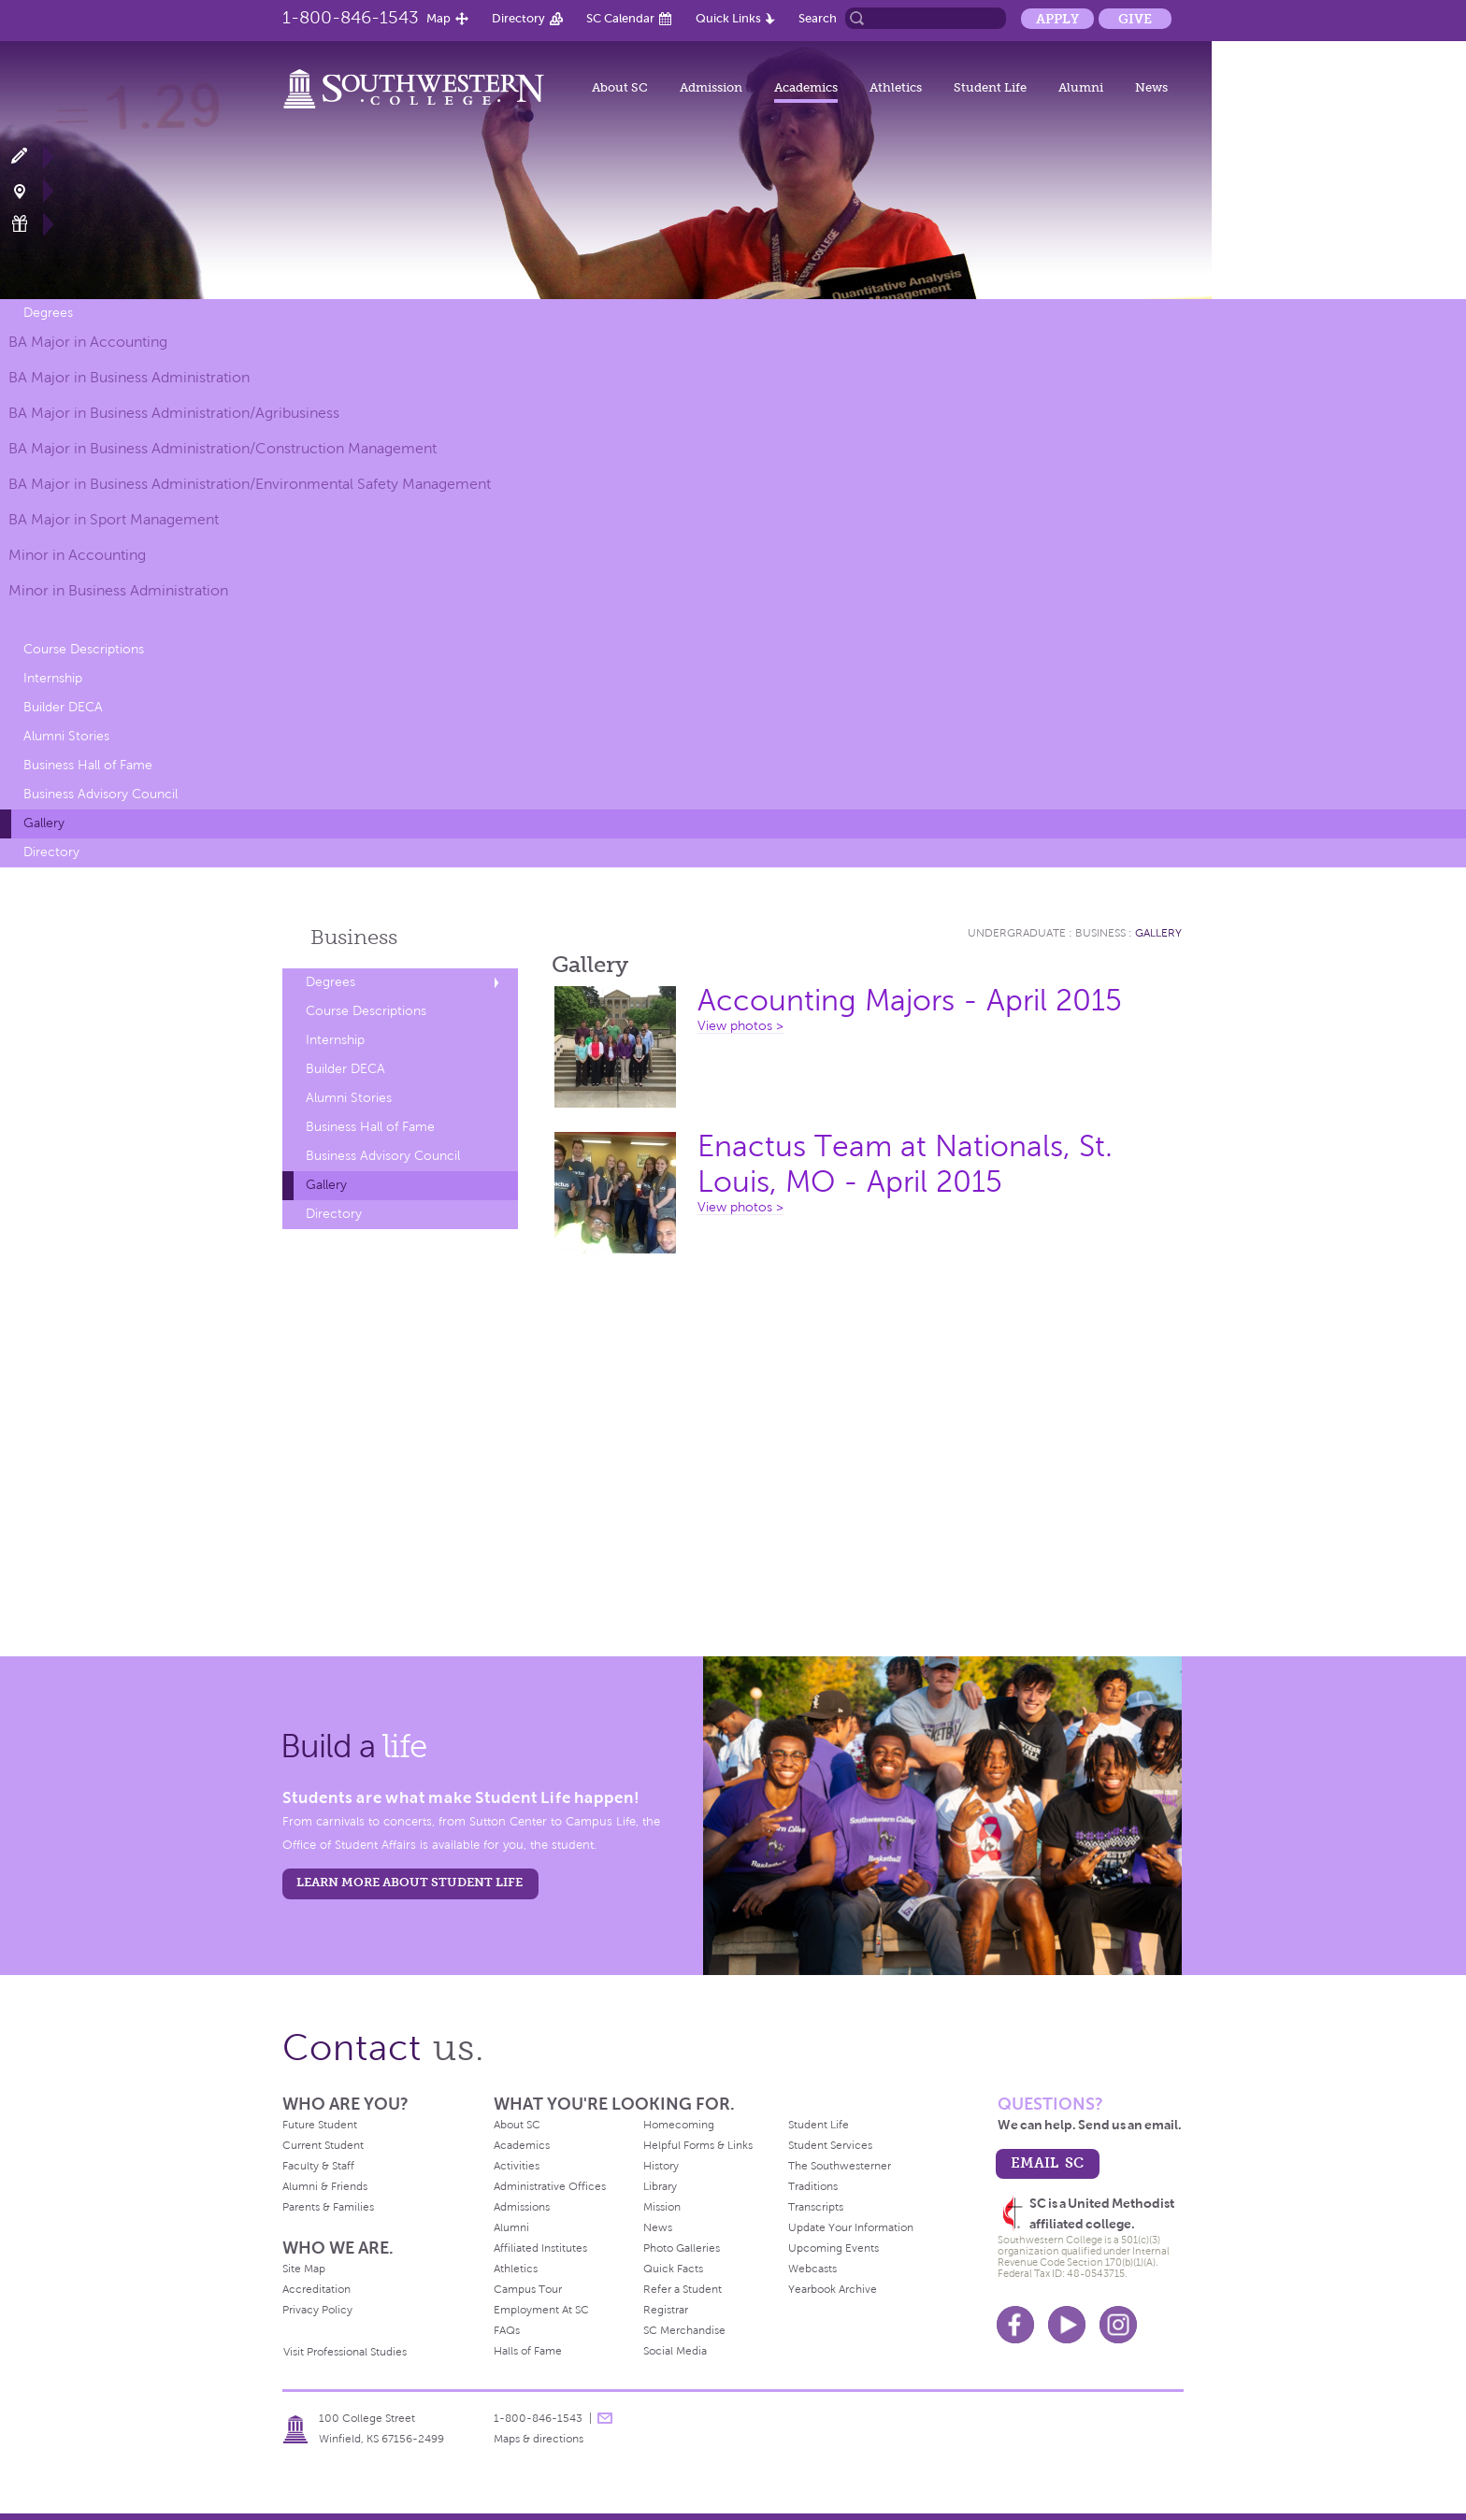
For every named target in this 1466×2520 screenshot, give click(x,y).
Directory (518, 18)
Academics (806, 87)
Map (438, 18)
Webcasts (812, 2268)
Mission (662, 2206)
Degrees (48, 313)
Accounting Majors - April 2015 (909, 1000)
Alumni (1080, 87)
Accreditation (316, 2289)
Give (1135, 18)
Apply (1057, 18)
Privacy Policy (317, 2309)
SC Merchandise (684, 2330)
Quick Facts (673, 2268)
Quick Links (728, 18)
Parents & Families (328, 2206)
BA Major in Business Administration (129, 377)
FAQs (507, 2330)
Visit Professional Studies (345, 2351)
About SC (620, 87)
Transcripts (815, 2206)
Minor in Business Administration (118, 590)
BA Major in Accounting (87, 342)
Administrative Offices (550, 2186)
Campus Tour (528, 2289)
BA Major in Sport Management (113, 519)
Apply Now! (30, 156)
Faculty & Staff (318, 2165)
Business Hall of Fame (87, 765)
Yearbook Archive (832, 2289)
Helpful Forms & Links (698, 2145)
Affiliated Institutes (540, 2248)
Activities (516, 2165)
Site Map (303, 2268)
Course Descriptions (83, 649)
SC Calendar (620, 18)
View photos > (740, 1026)
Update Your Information (850, 2227)
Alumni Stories (66, 736)
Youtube (1066, 2324)
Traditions (813, 2186)
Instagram (1118, 2324)
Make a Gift (30, 224)
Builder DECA (63, 707)
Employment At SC (541, 2309)
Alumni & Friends (324, 2186)
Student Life (990, 87)
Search (817, 18)
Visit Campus (30, 190)
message (604, 2418)
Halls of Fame (528, 2350)
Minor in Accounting (77, 555)
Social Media (675, 2350)
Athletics (896, 87)
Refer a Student (682, 2289)
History (661, 2165)
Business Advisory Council (100, 794)
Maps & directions (538, 2438)
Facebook (1015, 2324)
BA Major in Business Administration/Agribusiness (173, 413)
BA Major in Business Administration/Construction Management (222, 448)
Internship (52, 678)
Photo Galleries (681, 2248)
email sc (1047, 2162)
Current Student (323, 2145)
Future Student (319, 2124)
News (1151, 87)
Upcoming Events (833, 2248)
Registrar (665, 2309)
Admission (711, 87)
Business (353, 937)
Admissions (522, 2206)
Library (660, 2186)
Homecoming (678, 2124)
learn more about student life (409, 1882)
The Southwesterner (839, 2165)
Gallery (44, 823)
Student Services (830, 2145)
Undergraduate (1017, 932)
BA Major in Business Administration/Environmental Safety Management (249, 484)
